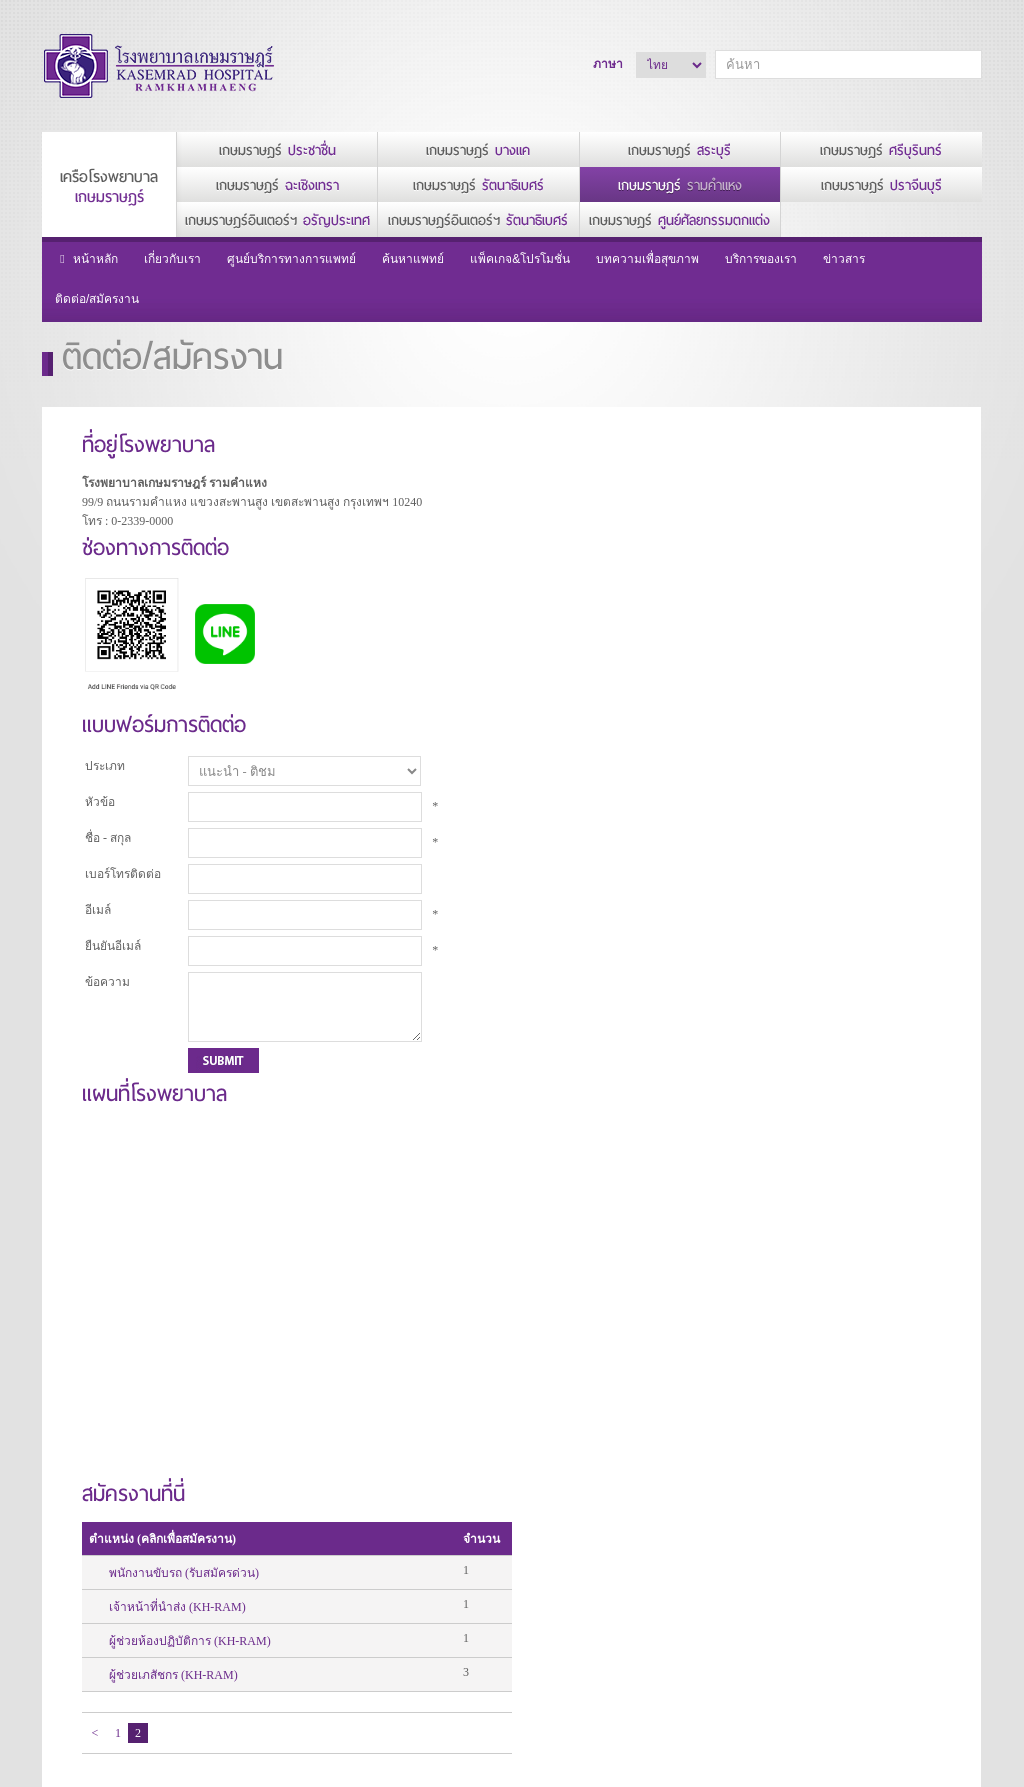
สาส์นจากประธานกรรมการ (271, 1570)
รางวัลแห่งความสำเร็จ (260, 1670)
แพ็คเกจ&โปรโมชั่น (520, 259)
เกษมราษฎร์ (277, 150)
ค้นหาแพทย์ (413, 259)
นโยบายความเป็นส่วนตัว (107, 1550)
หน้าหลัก (86, 259)
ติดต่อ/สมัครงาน (97, 299)
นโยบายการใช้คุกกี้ (91, 1574)
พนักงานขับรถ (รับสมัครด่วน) (634, 524)
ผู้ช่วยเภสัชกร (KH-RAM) (623, 626)
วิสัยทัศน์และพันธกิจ (253, 1650)
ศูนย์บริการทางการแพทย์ (291, 259)
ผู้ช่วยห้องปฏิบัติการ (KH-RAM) (640, 592)
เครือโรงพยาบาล (109, 187)
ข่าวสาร (844, 259)
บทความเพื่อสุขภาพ (647, 259)
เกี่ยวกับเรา (172, 259)
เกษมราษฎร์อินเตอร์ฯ (277, 220)
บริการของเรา (761, 259)
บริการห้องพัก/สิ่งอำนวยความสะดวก (583, 1560)
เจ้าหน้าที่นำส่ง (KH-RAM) (627, 558)
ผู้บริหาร (223, 1550)
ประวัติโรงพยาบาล (250, 1630)
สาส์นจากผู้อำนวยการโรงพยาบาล (267, 1600)
